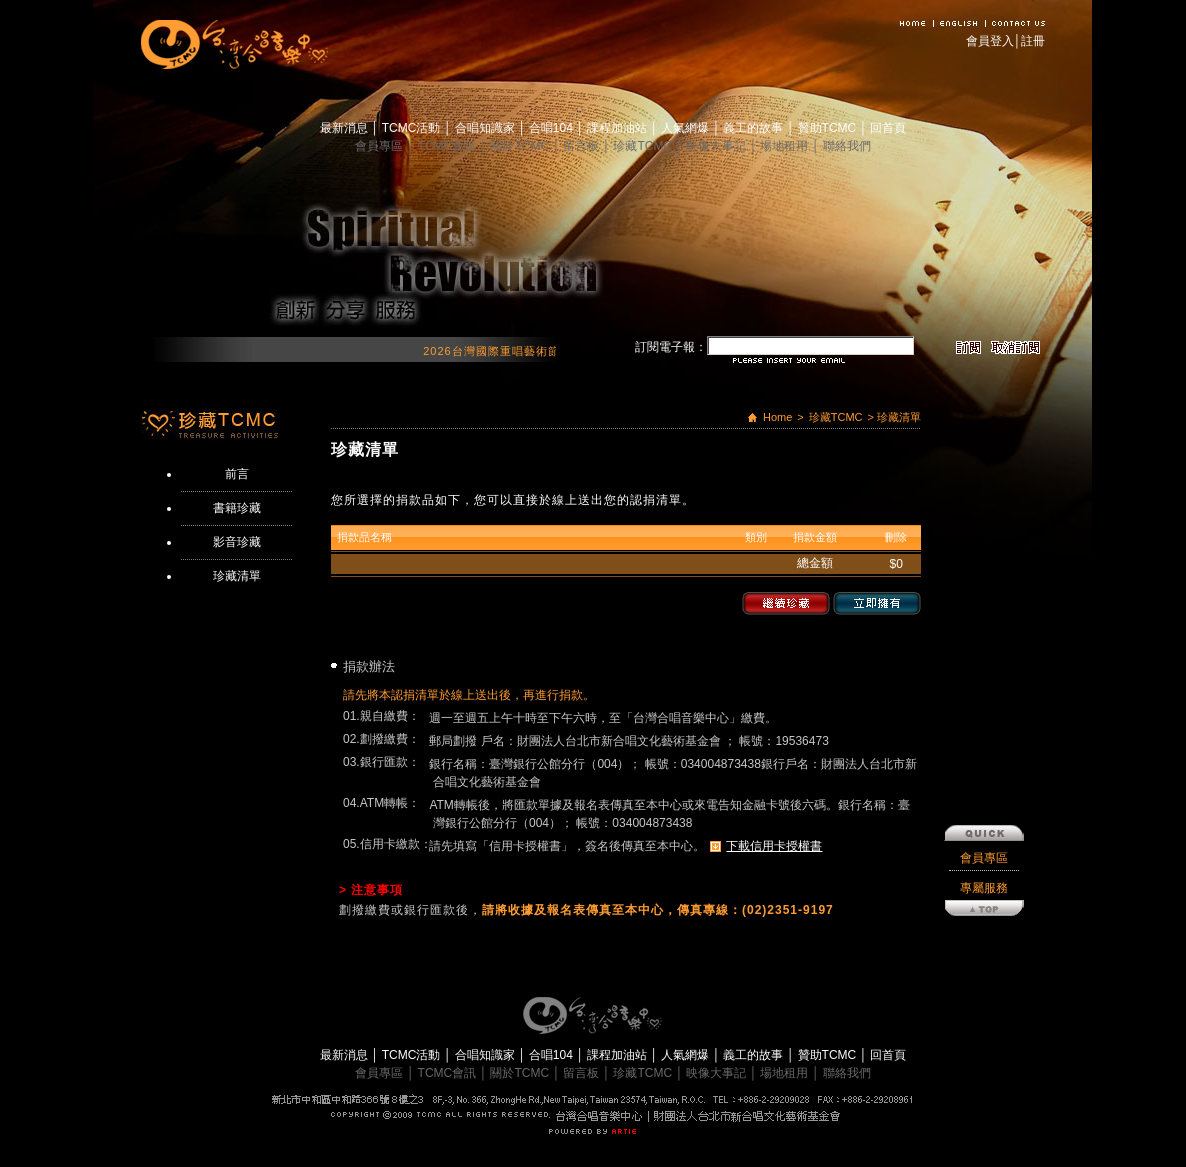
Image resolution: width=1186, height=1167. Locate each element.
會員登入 (990, 41)
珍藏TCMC (644, 146)
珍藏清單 (237, 576)
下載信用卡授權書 (774, 846)
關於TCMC (521, 146)
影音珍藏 (237, 542)
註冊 (1033, 41)
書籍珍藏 (237, 508)
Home (777, 417)
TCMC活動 (413, 128)
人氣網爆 (686, 128)
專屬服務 (984, 701)
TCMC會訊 (449, 146)
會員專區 (380, 146)
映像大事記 (717, 146)
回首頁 (888, 128)
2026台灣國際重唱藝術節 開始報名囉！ (546, 351)
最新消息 (345, 128)
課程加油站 (618, 128)
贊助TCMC (829, 128)
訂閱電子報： (671, 347)
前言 (237, 474)
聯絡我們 (847, 146)
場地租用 (785, 146)
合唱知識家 (486, 128)
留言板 (582, 146)
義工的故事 (754, 128)
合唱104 (552, 128)
